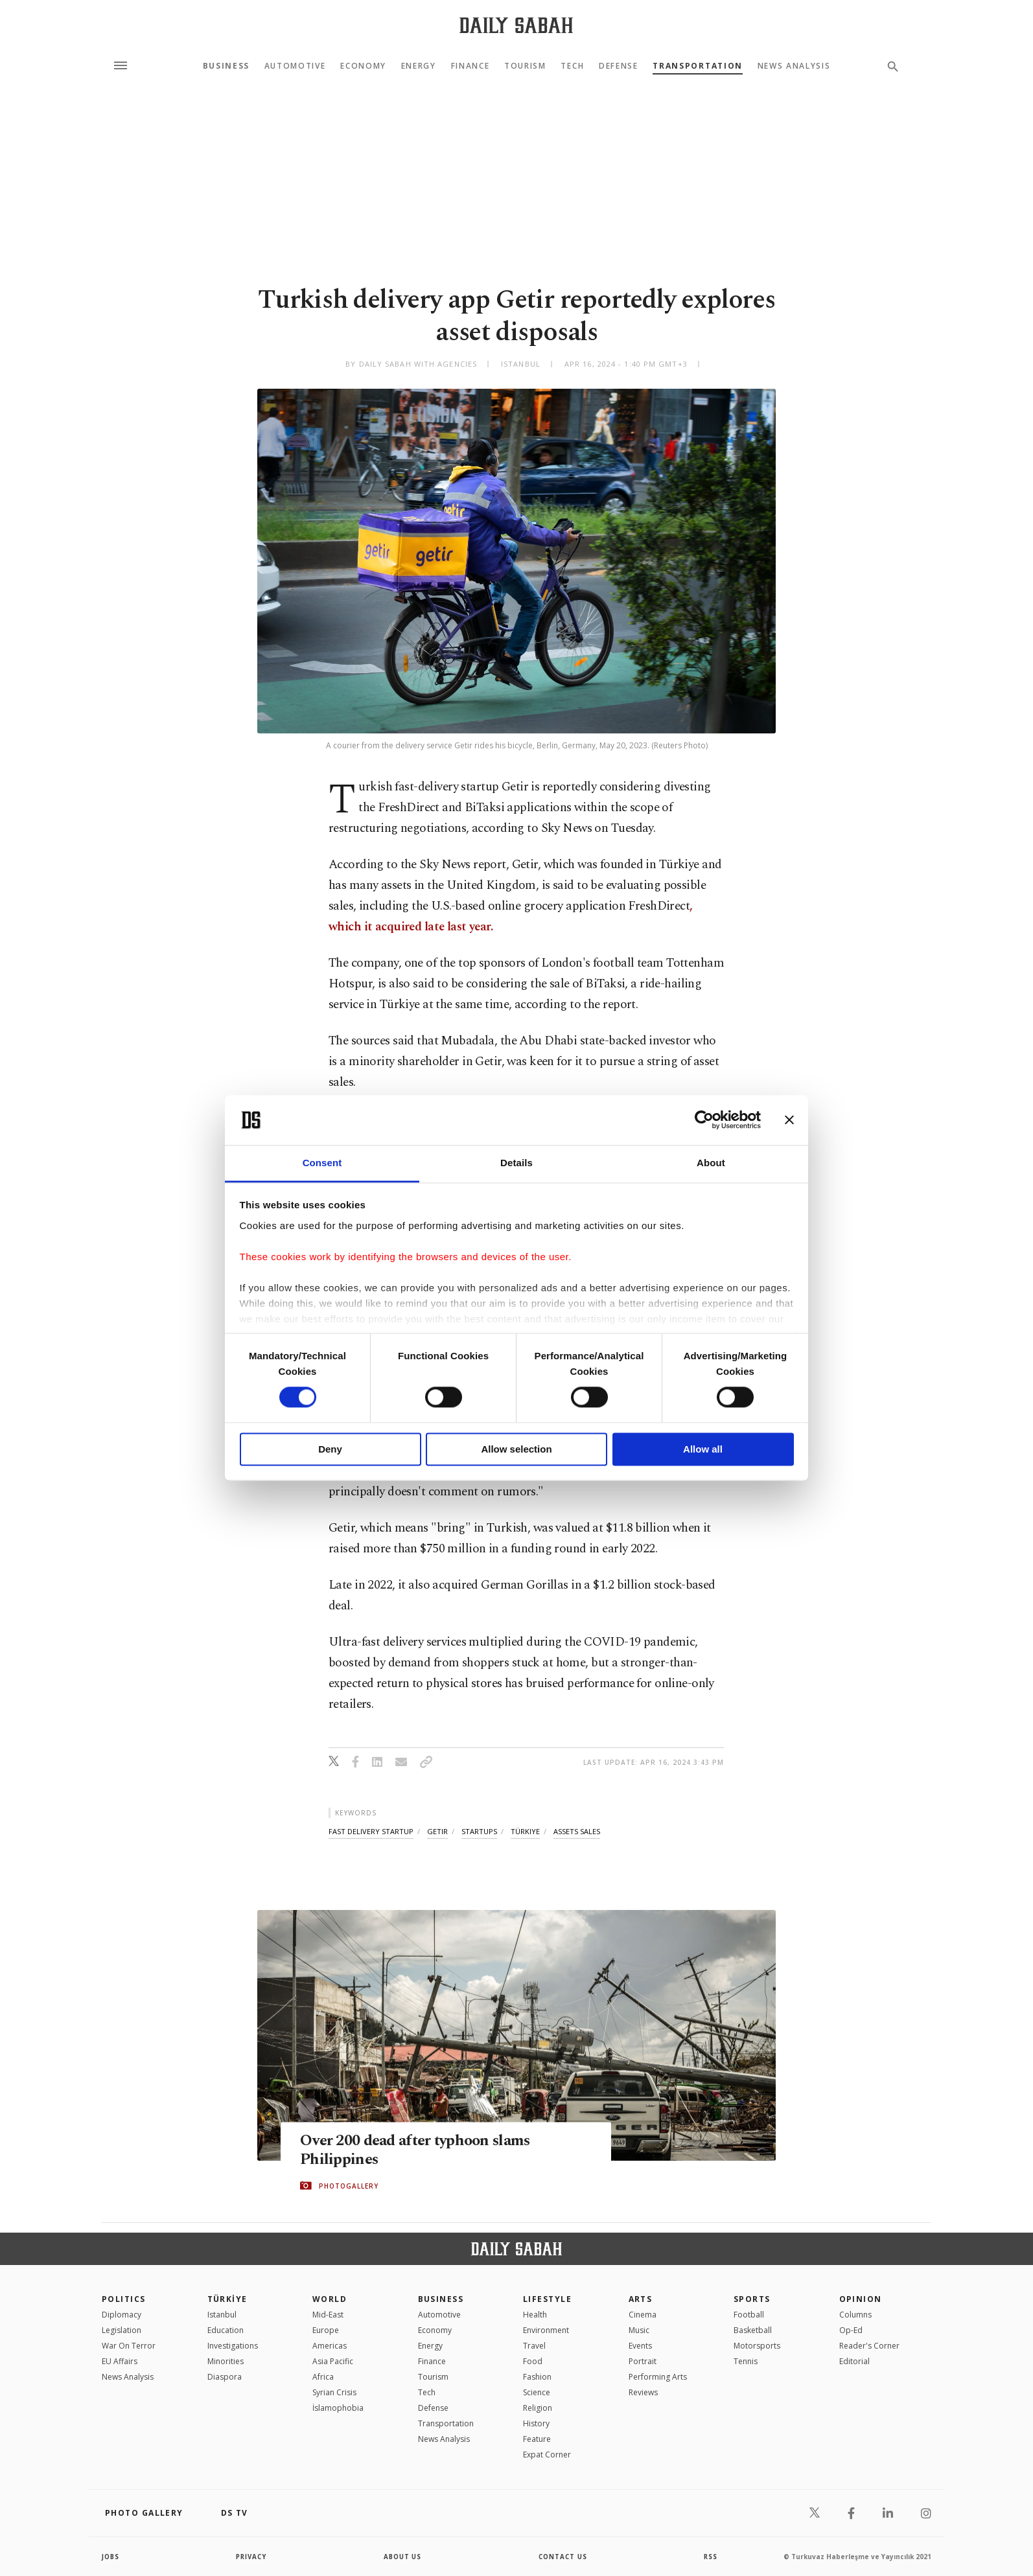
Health (535, 2314)
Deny (330, 1449)
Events (640, 2345)
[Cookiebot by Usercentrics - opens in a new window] (704, 1120)
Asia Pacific (332, 2361)
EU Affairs (119, 2361)
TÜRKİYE (227, 2299)
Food (532, 2361)
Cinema (642, 2314)
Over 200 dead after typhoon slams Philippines (421, 2150)
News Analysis (794, 66)
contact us (563, 2556)
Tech (572, 66)
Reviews (643, 2392)
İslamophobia (338, 2407)
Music (639, 2330)
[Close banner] (789, 1120)
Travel (534, 2345)
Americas (329, 2345)
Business (226, 66)
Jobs (111, 2556)
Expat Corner (547, 2454)
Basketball (753, 2330)
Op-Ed (851, 2330)
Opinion (860, 2299)
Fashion (537, 2376)
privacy (251, 2556)
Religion (537, 2407)
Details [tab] (516, 1162)
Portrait (642, 2361)
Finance (470, 66)
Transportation (698, 66)
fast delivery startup (371, 1831)
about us (402, 2556)
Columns (855, 2314)
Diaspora (224, 2376)
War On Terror (129, 2345)
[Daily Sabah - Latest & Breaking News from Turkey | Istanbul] (516, 25)
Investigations (232, 2345)
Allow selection (516, 1449)
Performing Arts (658, 2376)
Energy (418, 66)
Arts (641, 2299)
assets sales (576, 1831)
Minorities (225, 2361)
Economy (363, 66)
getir (437, 1831)
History (536, 2423)
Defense (618, 66)
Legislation (121, 2330)
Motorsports (757, 2345)
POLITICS (124, 2299)
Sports (752, 2299)
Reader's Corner (869, 2345)
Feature (537, 2438)
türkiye (525, 1831)
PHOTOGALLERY (348, 2186)
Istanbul (222, 2314)
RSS (710, 2556)
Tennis (746, 2361)
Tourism (525, 66)
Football (749, 2314)
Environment (546, 2330)
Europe (325, 2330)
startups (479, 1831)
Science (536, 2392)
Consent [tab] (322, 1162)
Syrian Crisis (334, 2392)
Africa (323, 2376)
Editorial (854, 2361)
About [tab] (711, 1162)
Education (225, 2330)
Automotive (295, 66)
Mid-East (327, 2314)
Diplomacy (121, 2314)
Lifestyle (547, 2299)
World (329, 2299)
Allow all (703, 1449)
